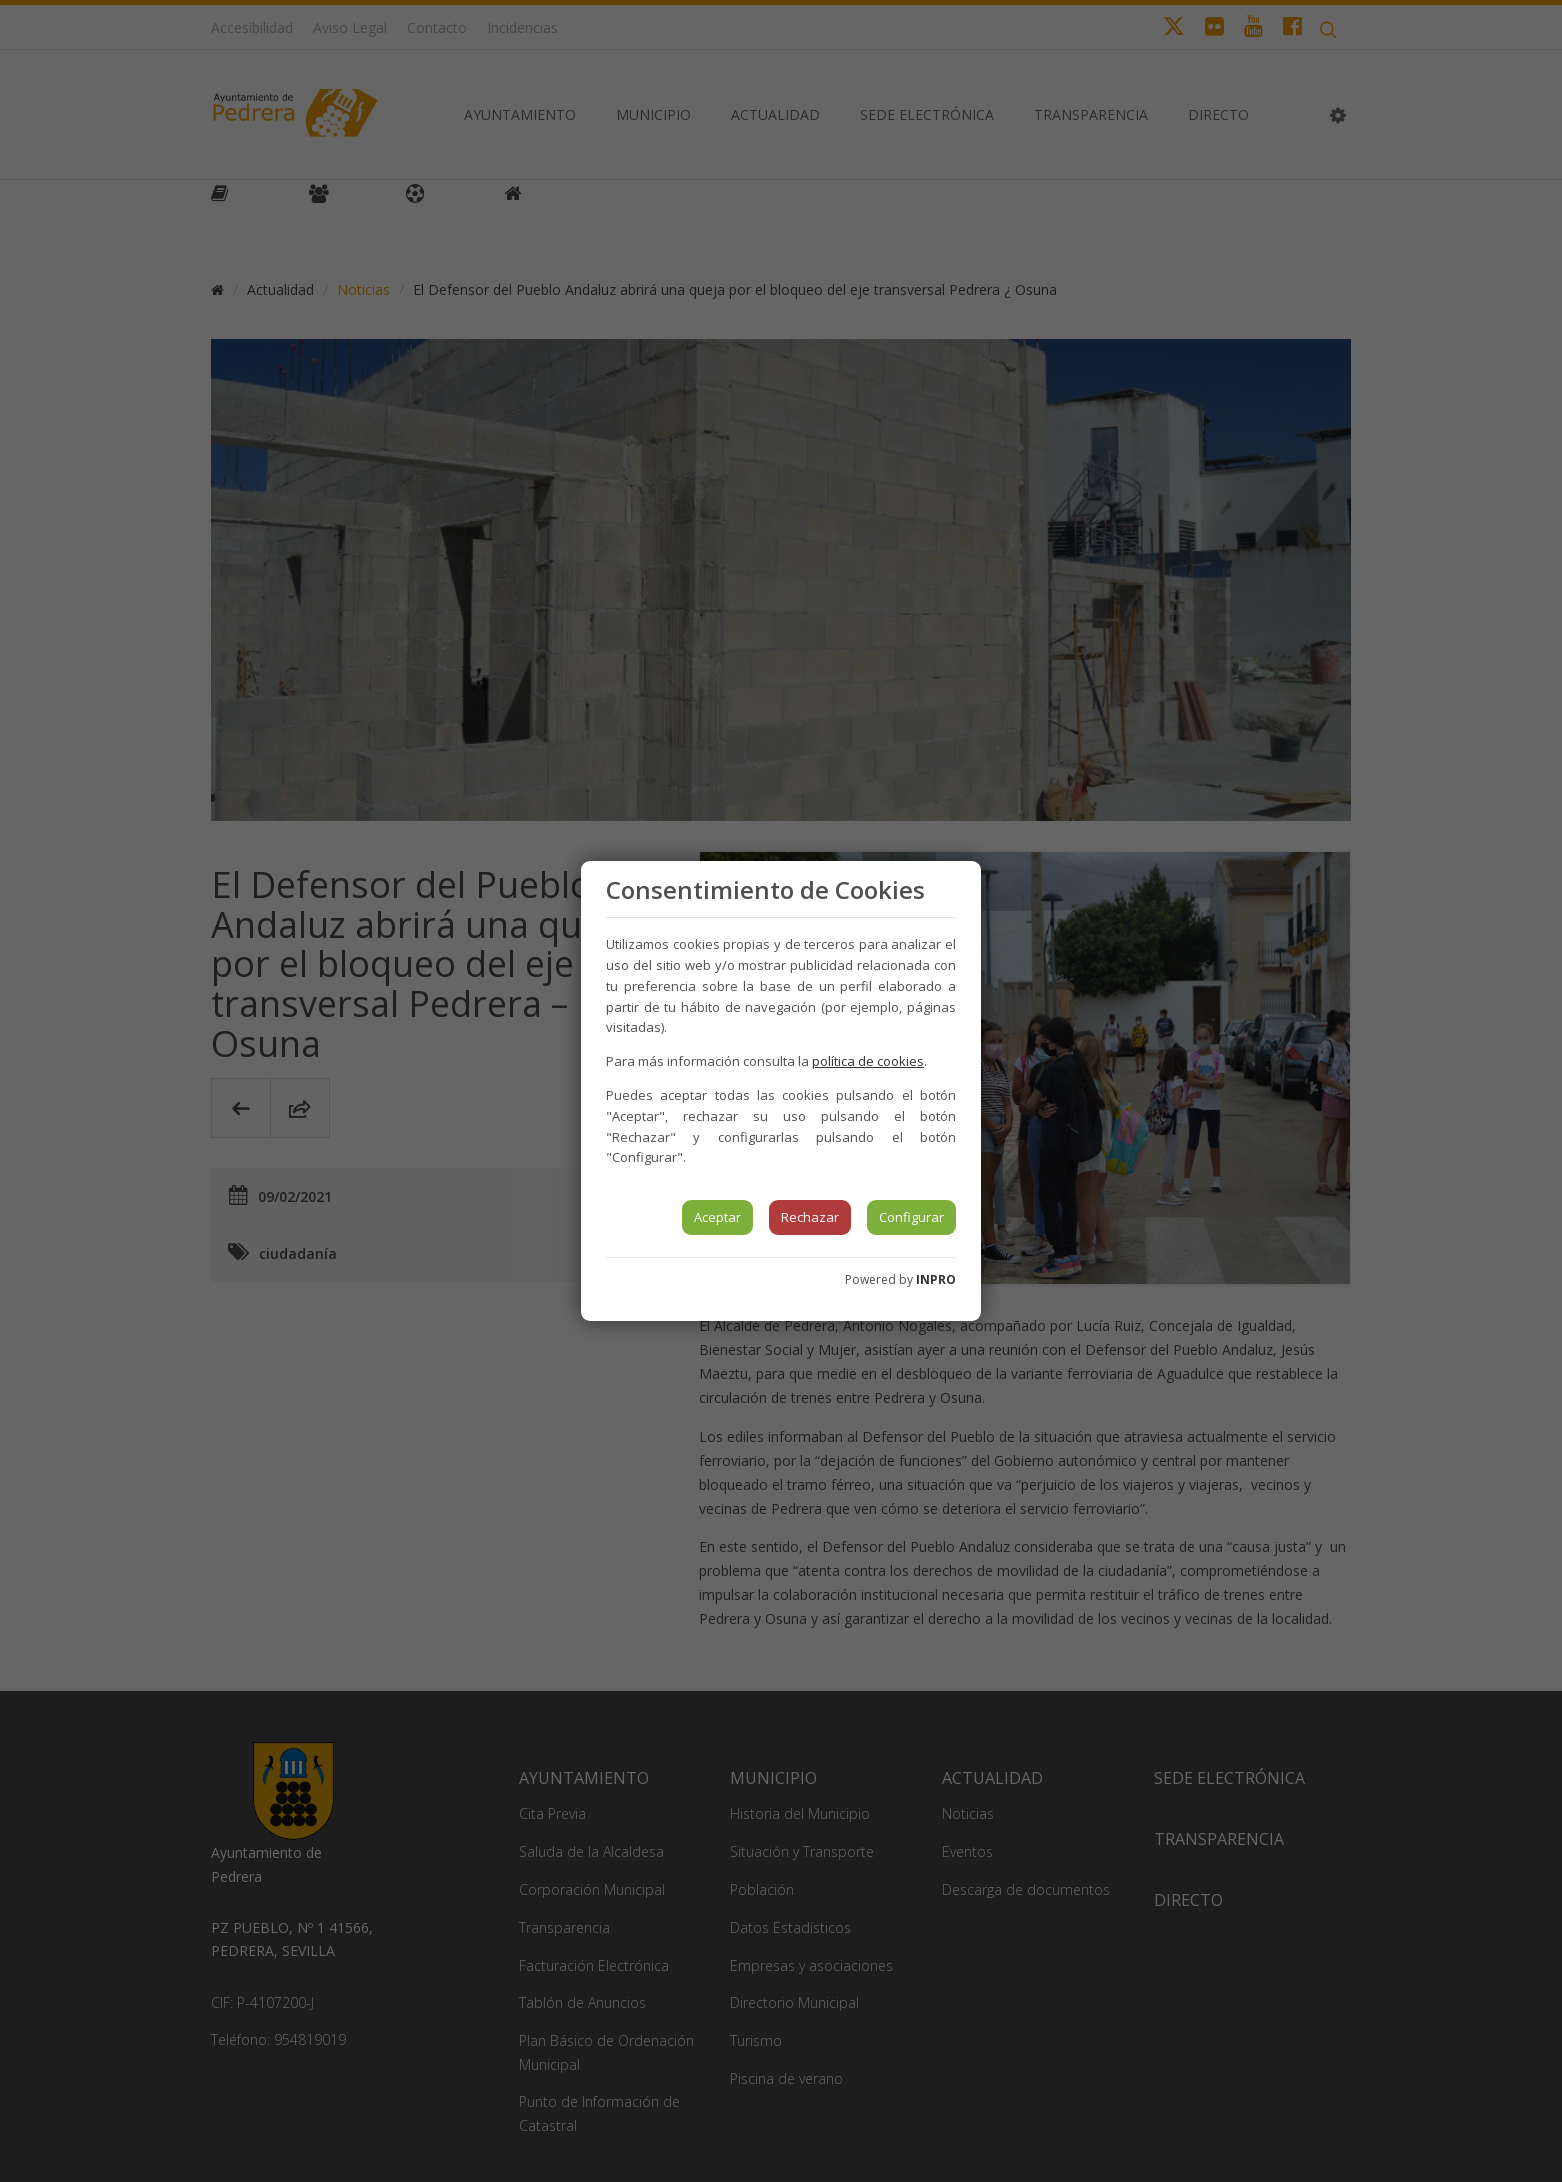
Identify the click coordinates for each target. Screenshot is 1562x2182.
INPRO (936, 1279)
